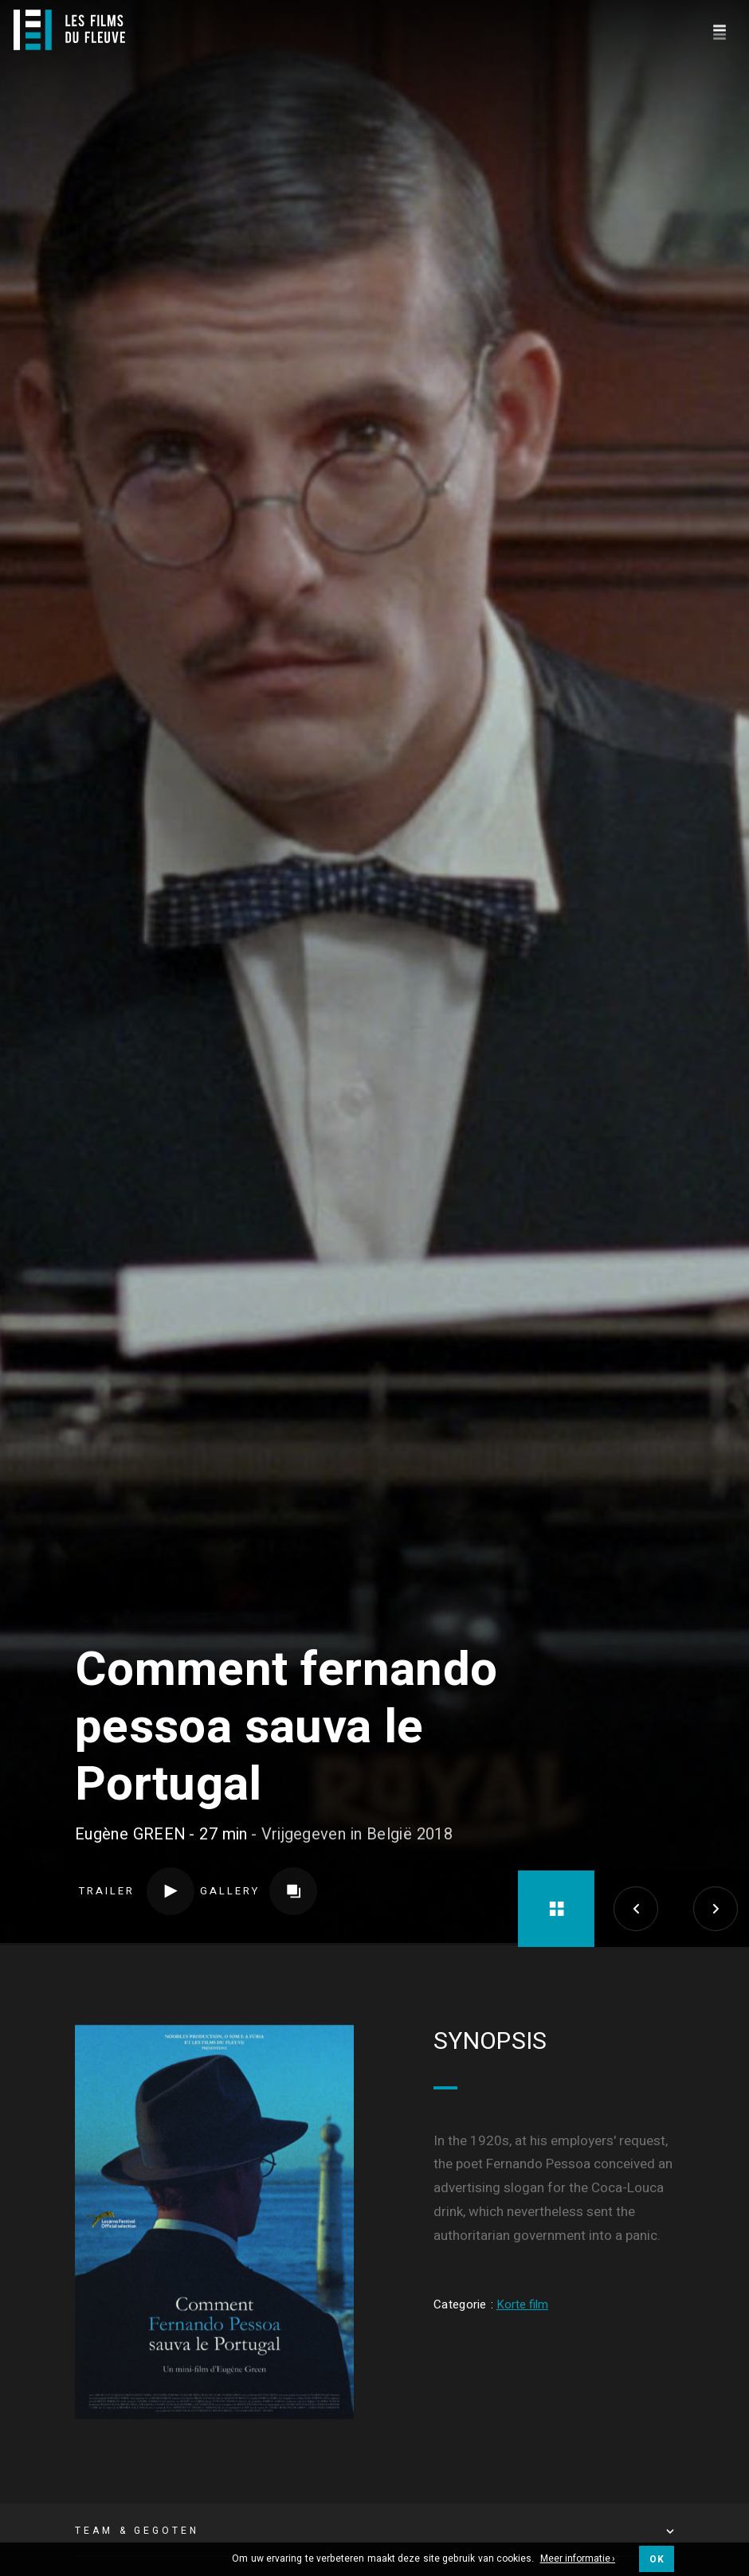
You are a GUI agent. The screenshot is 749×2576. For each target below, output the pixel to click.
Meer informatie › (578, 2559)
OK (656, 2559)
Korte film (522, 2089)
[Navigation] (719, 30)
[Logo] (69, 30)
